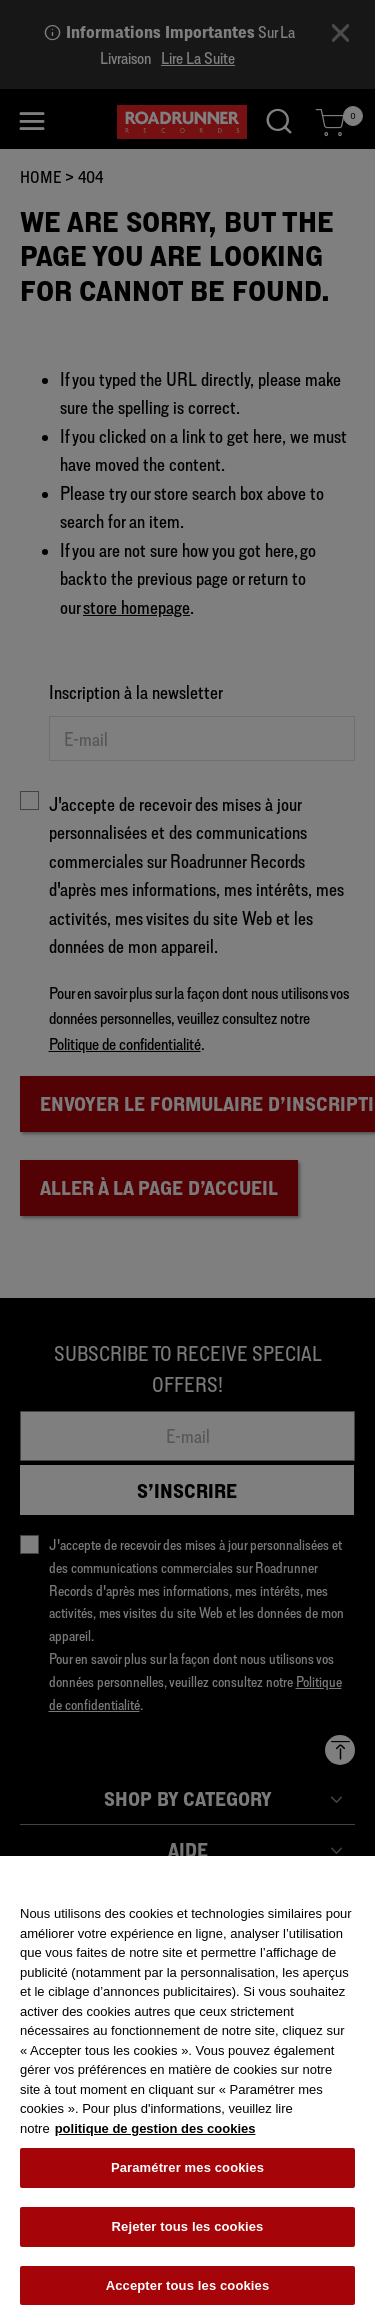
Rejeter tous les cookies (188, 2234)
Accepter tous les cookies (188, 2292)
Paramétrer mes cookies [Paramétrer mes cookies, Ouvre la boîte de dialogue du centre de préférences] (187, 2175)
